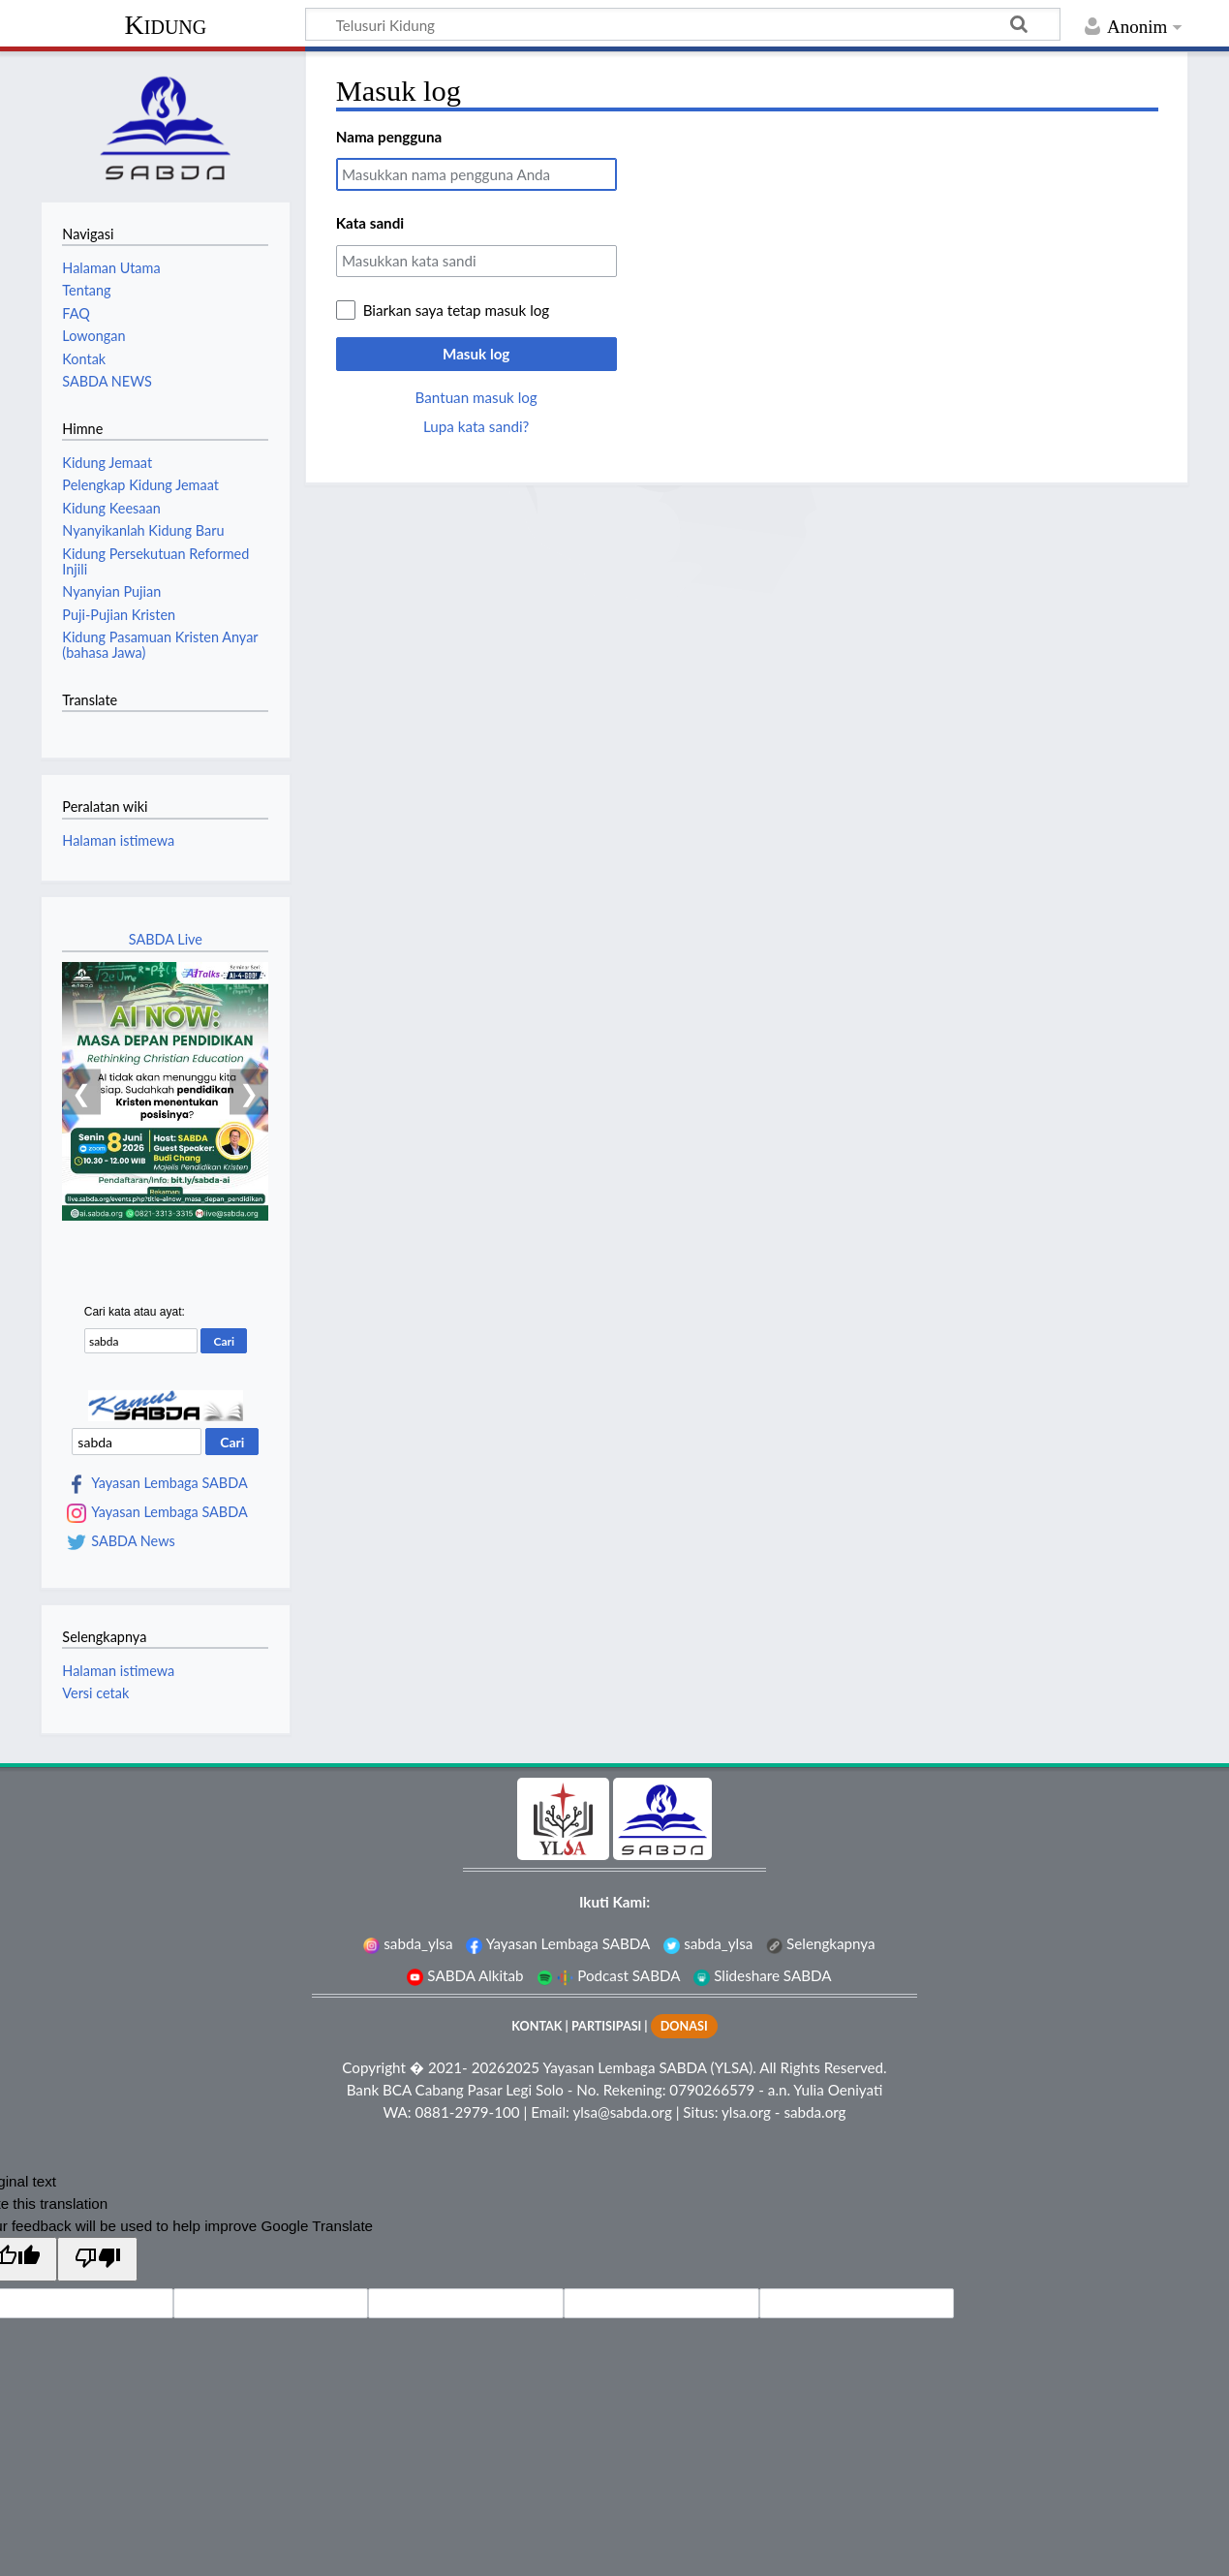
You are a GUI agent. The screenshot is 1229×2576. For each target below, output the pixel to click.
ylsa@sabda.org (621, 2112)
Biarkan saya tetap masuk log (456, 310)
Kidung (166, 25)
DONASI (684, 2026)
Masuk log (476, 353)
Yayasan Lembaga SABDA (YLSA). (648, 2067)
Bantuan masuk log (476, 397)
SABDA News (132, 1541)
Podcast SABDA (608, 1975)
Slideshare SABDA (762, 1975)
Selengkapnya (820, 1943)
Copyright (374, 2067)
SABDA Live (165, 939)
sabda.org (814, 2112)
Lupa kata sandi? (476, 426)
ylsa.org (746, 2112)
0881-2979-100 (467, 2112)
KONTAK (536, 2026)
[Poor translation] (97, 2259)
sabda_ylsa (407, 1943)
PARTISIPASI (606, 2026)
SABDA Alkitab (465, 1975)
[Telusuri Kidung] (683, 24)
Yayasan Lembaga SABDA (169, 1483)
